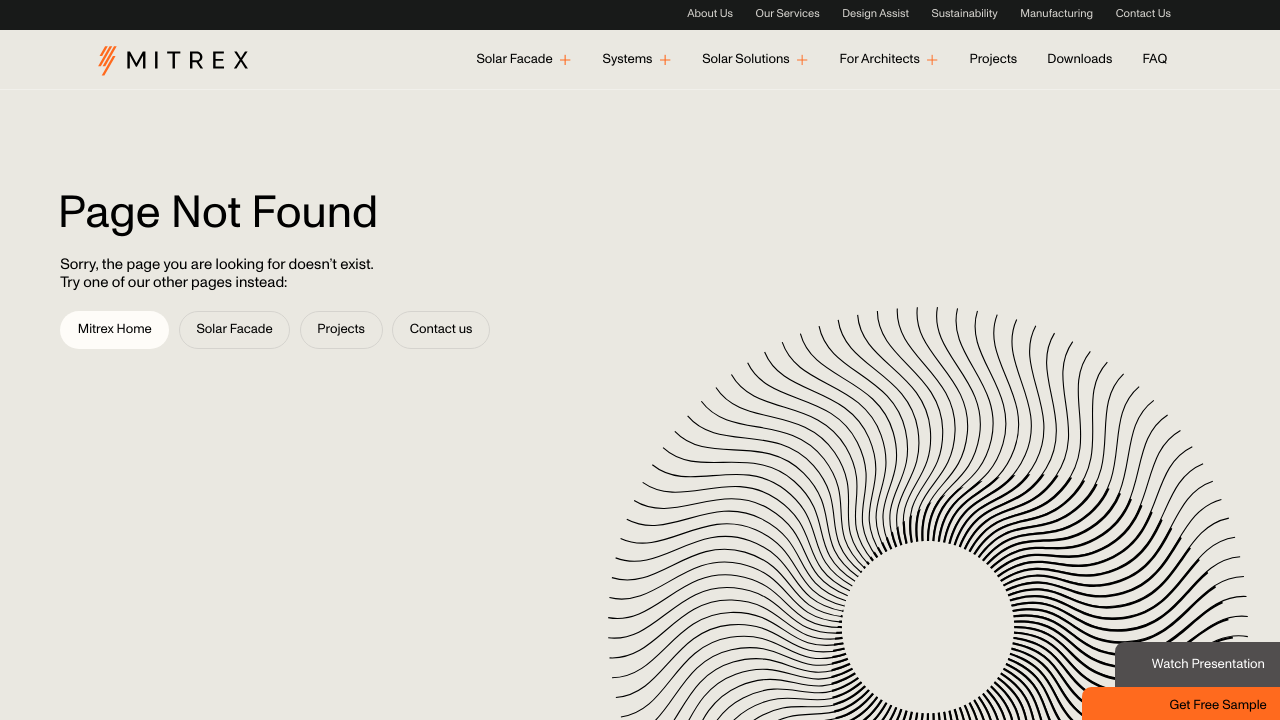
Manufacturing (1056, 14)
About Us (710, 14)
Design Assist (875, 14)
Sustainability (964, 14)
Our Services (788, 14)
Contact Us (1143, 14)
